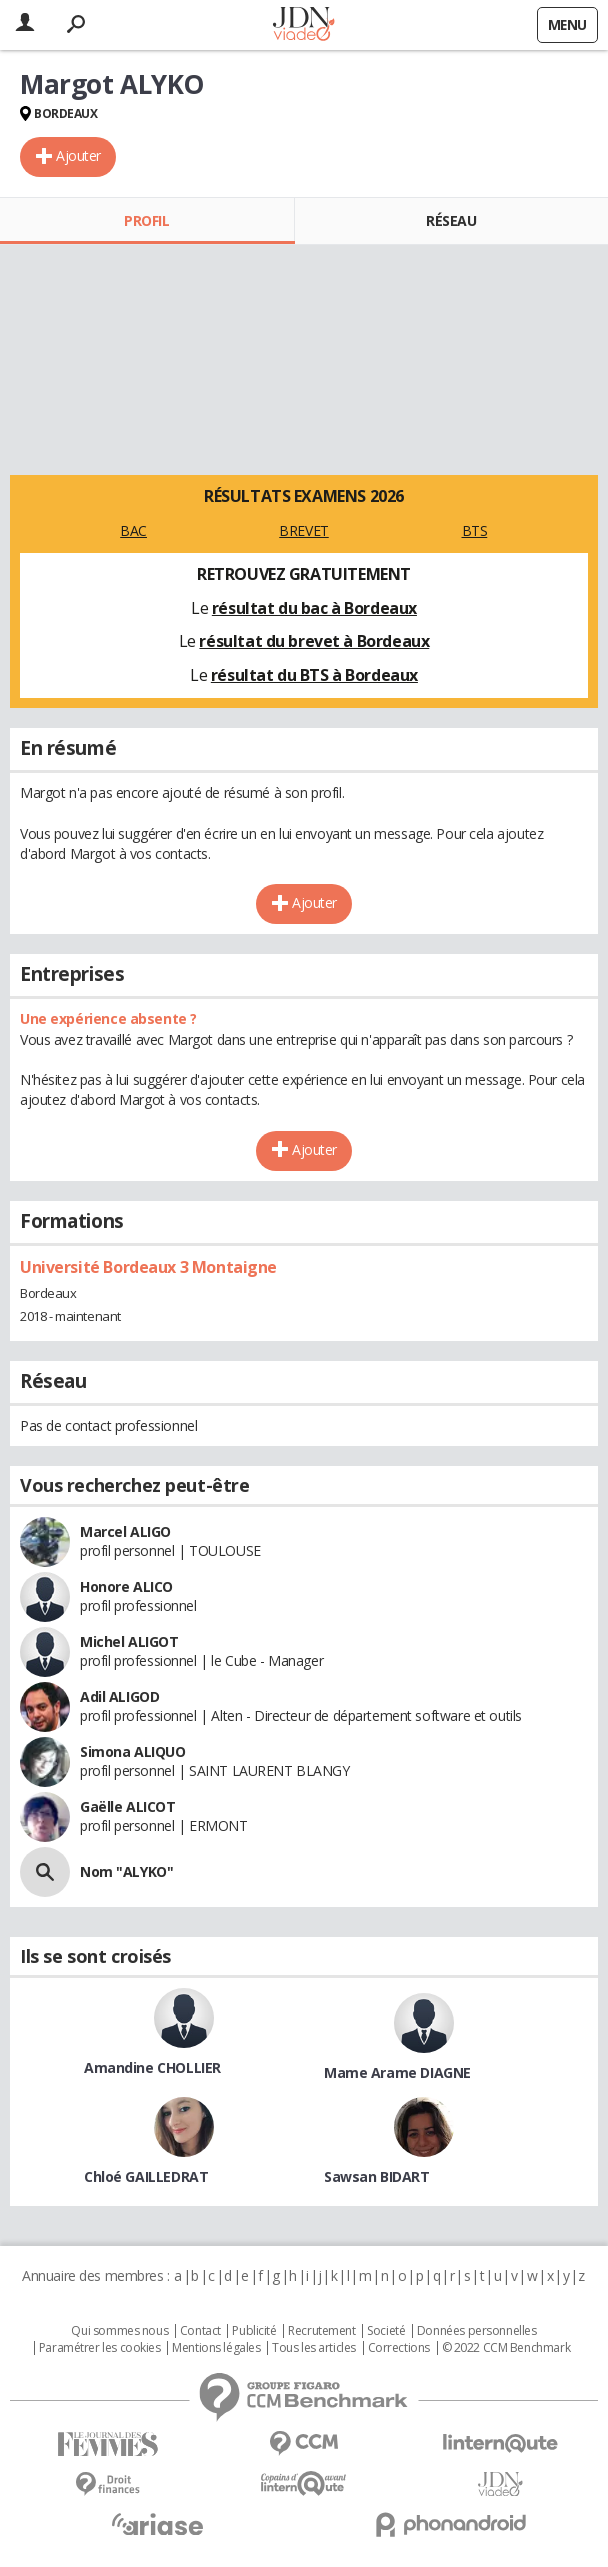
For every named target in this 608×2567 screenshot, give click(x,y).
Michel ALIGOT (129, 1641)
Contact (200, 2331)
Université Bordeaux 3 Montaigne (148, 1267)
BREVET (303, 530)
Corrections (399, 2348)
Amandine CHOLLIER (152, 2067)
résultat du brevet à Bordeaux (314, 641)
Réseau (451, 220)
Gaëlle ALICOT (128, 1806)
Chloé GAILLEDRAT (146, 2176)
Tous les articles (314, 2348)
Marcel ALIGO (125, 1531)
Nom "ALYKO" (126, 1871)
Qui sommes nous (119, 2331)
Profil (146, 220)
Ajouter (78, 155)
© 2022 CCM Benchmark (506, 2348)
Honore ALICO (126, 1586)
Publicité (254, 2331)
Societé (386, 2331)
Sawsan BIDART (377, 2176)
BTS (475, 530)
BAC (133, 530)
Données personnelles (477, 2331)
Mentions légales (216, 2348)
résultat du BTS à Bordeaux (314, 675)
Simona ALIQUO (133, 1751)
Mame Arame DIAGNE (397, 2072)
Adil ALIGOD (119, 1696)
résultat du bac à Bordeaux (314, 608)
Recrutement (321, 2331)
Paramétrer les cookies (100, 2348)
